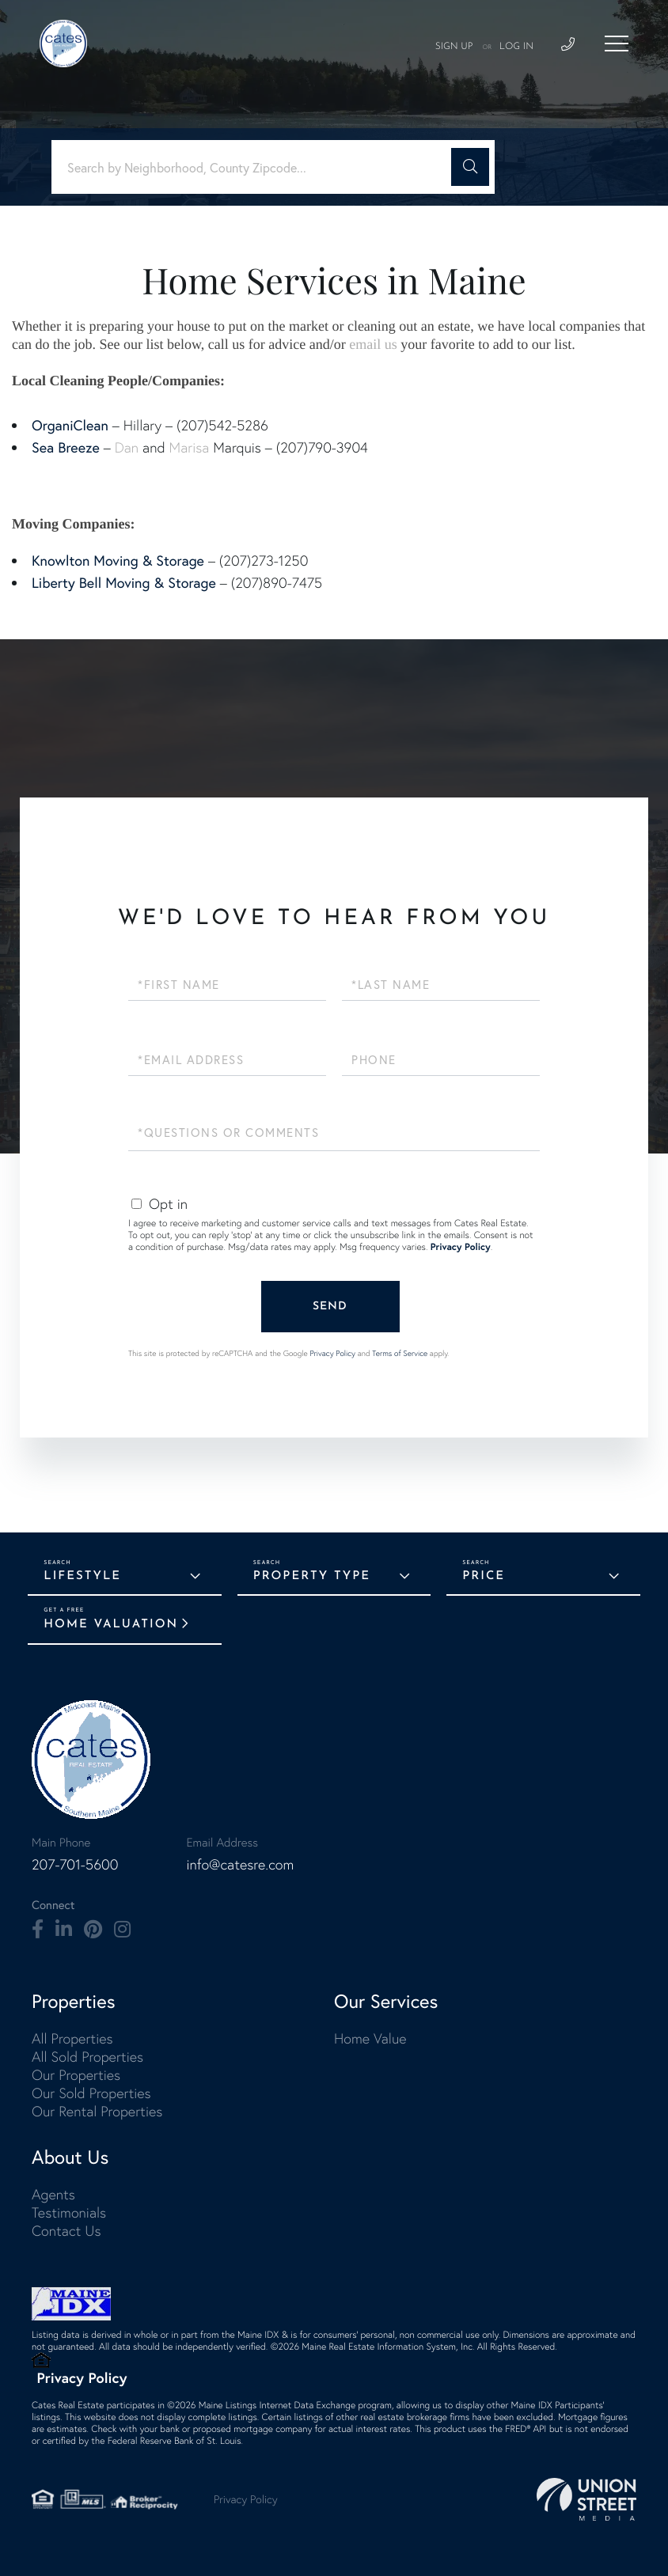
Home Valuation (111, 1625)
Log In (516, 46)
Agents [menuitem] (53, 2194)
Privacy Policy (461, 1247)
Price (483, 1576)
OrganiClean (70, 424)
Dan (127, 447)
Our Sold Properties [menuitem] (91, 2093)
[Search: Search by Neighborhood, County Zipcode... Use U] (257, 167)
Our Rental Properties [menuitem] (97, 2111)
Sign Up (454, 46)
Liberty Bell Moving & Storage (124, 582)
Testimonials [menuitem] (69, 2212)
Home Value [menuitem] (370, 2038)
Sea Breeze (66, 447)
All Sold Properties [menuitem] (87, 2057)
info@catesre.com (240, 1864)
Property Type (311, 1576)
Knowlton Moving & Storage (118, 560)
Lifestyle (82, 1576)
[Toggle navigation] (616, 43)
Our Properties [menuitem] (76, 2075)
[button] (470, 167)
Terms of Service (399, 1353)
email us (373, 344)
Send (330, 1307)
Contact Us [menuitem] (66, 2231)
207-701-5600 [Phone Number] (75, 1864)
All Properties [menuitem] (72, 2038)
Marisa (189, 447)
